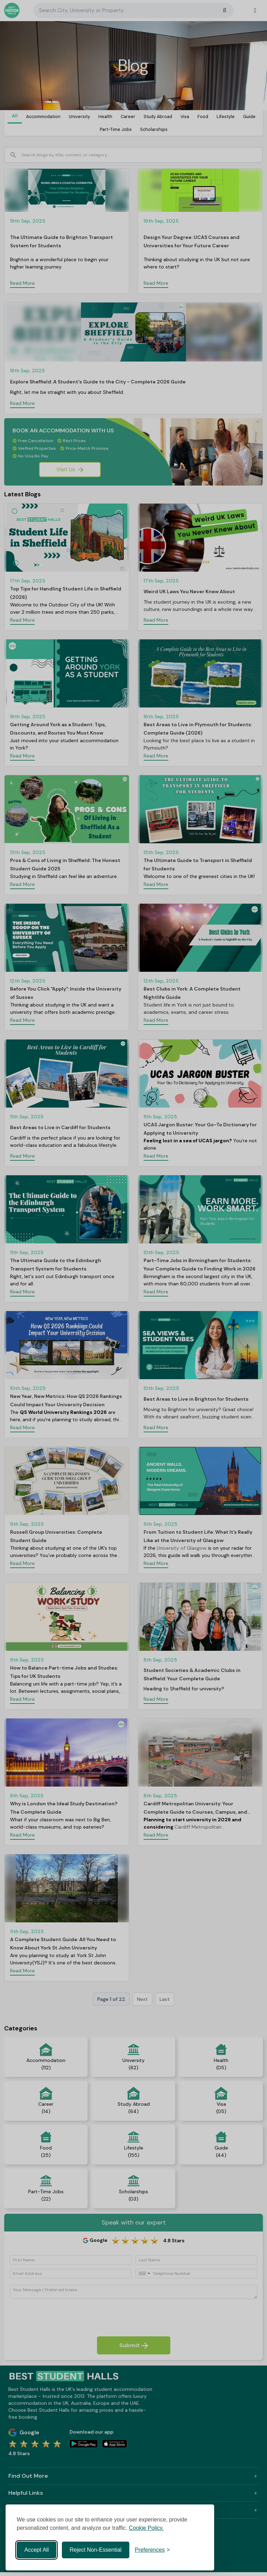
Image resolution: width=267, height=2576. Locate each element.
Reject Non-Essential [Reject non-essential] (95, 2550)
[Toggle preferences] (152, 2550)
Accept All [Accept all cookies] (36, 2550)
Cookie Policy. (146, 2528)
